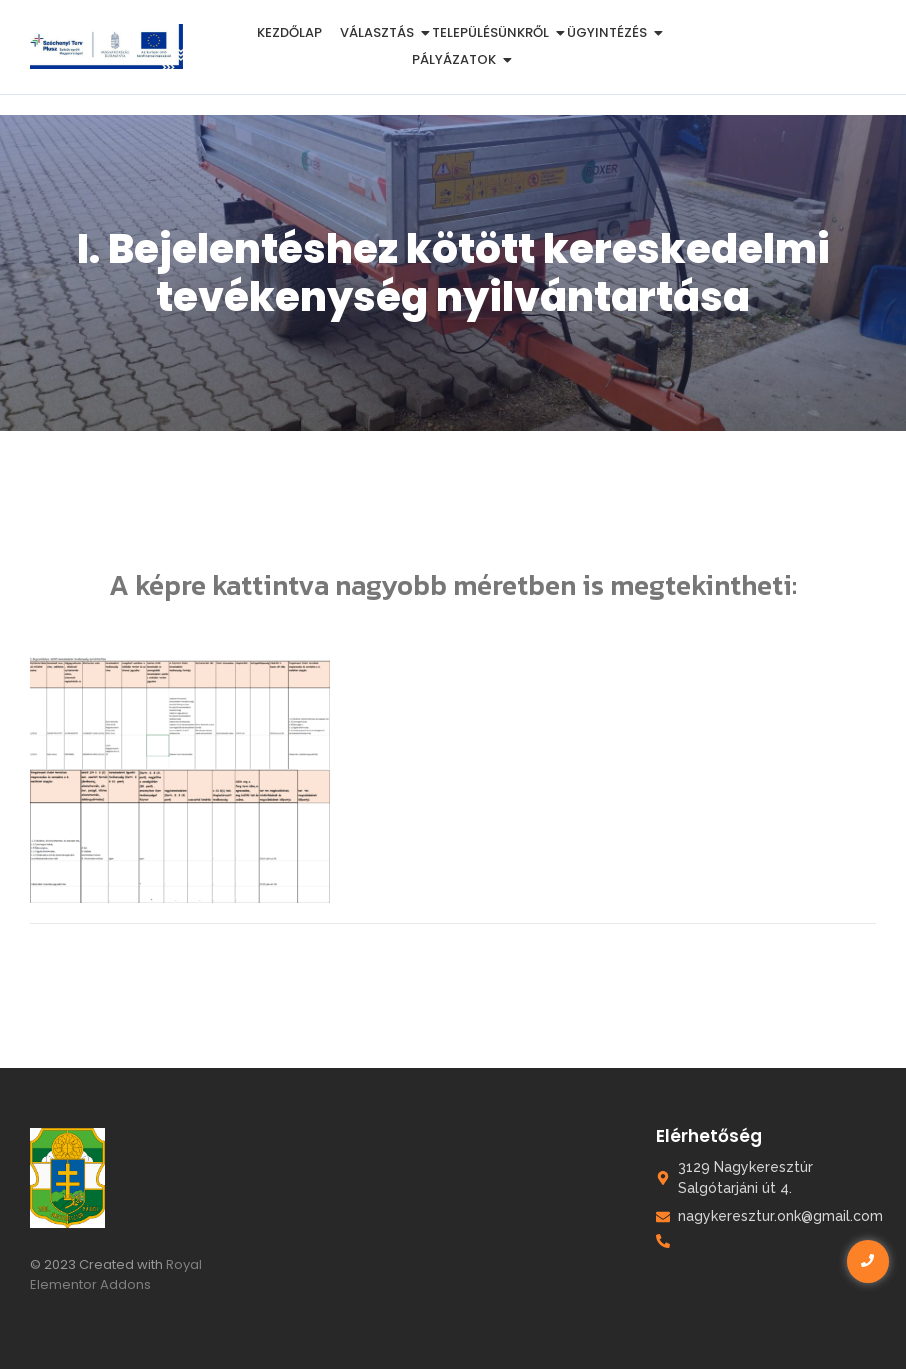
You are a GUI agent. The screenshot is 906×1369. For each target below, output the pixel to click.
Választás (380, 32)
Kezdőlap (289, 32)
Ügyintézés (610, 32)
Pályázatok (457, 59)
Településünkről (494, 32)
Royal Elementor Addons (116, 1274)
